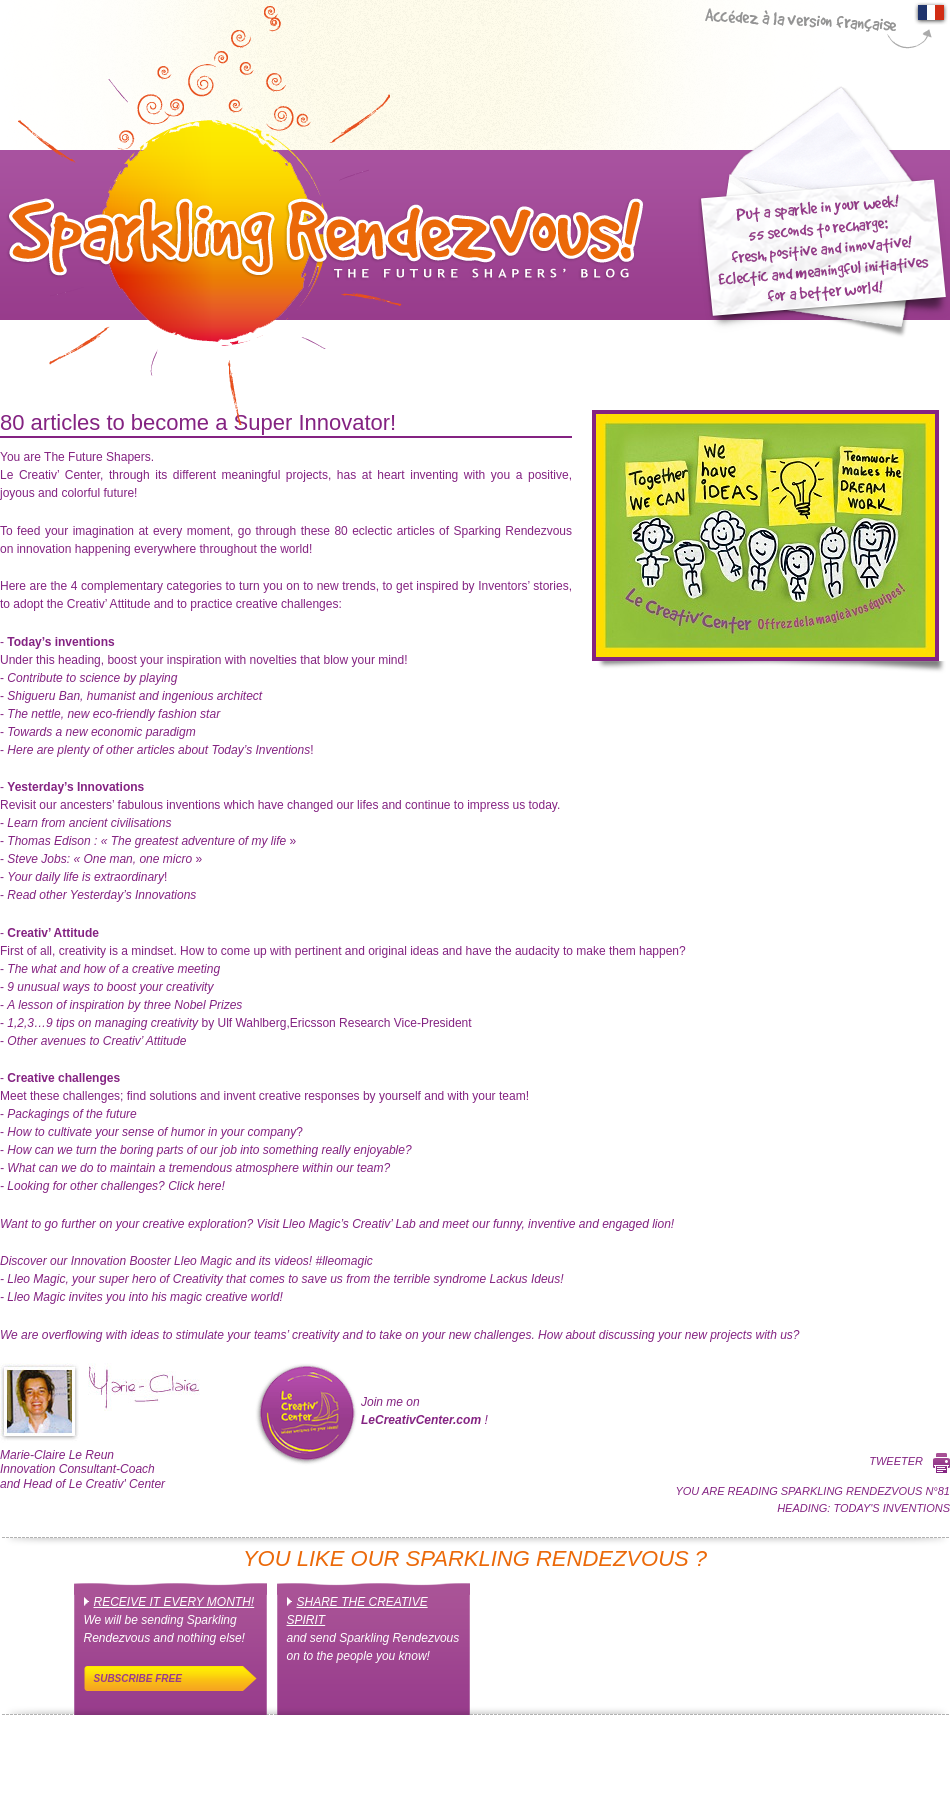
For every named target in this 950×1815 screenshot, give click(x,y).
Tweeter (896, 1461)
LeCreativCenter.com (421, 1420)
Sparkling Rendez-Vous (322, 215)
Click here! (115, 1186)
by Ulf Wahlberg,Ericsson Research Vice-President (239, 1023)
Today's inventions (891, 1508)
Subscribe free (138, 1678)
